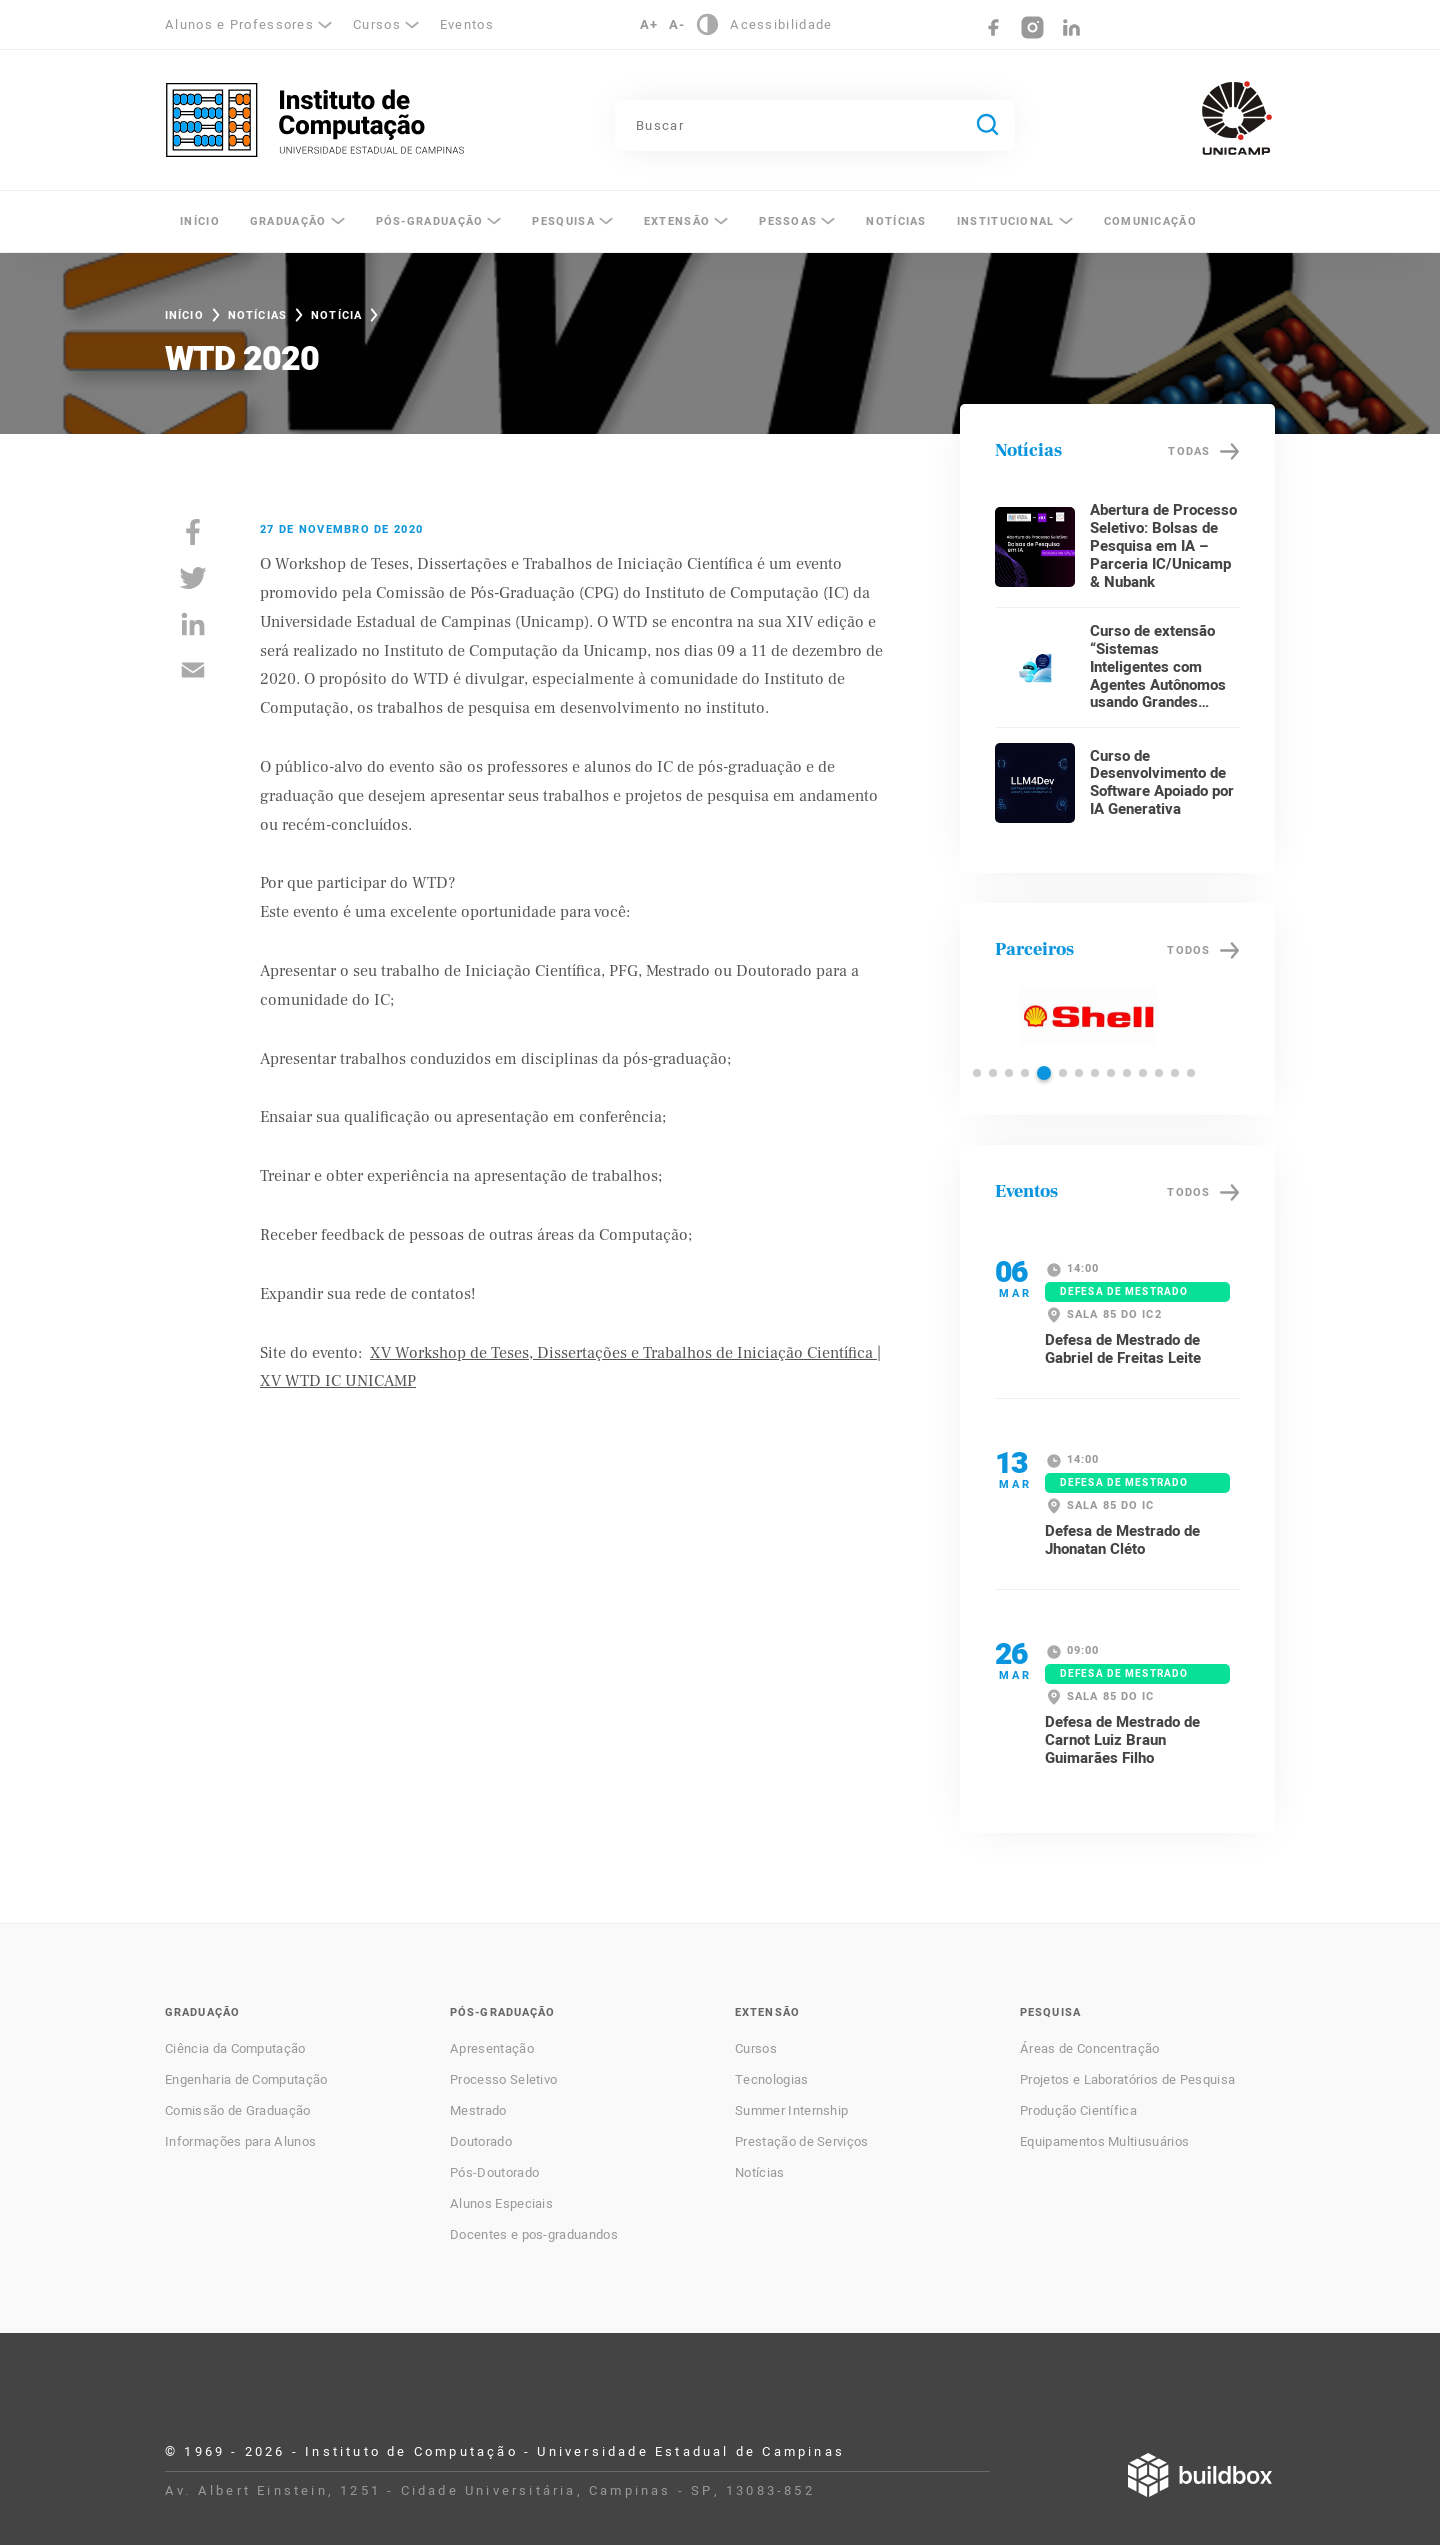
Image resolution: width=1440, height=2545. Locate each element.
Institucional (1006, 221)
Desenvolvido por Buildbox (1200, 2475)
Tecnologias (772, 2080)
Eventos (467, 24)
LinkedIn (1071, 27)
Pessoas (788, 221)
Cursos (377, 24)
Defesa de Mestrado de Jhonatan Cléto (1122, 1540)
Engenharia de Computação (246, 2080)
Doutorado (481, 2142)
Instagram (1032, 27)
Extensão (677, 221)
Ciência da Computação (235, 2049)
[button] (977, 1073)
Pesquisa (563, 221)
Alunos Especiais (501, 2204)
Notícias (896, 221)
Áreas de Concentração (1090, 2049)
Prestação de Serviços (802, 2142)
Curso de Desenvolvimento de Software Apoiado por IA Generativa (1162, 783)
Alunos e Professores (239, 24)
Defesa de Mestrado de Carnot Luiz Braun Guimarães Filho (1122, 1740)
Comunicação (1150, 221)
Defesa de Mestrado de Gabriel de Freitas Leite (1123, 1349)
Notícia (336, 315)
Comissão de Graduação (238, 2111)
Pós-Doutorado (494, 2173)
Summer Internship (791, 2111)
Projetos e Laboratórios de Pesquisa (1127, 2080)
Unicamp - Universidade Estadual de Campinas (1237, 118)
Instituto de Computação (315, 120)
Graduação (288, 221)
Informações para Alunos (240, 2142)
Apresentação (492, 2049)
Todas (1189, 451)
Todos (1188, 950)
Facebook (993, 27)
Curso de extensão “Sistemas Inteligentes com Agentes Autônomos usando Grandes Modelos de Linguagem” (1158, 685)
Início (200, 221)
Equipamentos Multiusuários (1104, 2142)
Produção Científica (1078, 2111)
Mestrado (478, 2111)
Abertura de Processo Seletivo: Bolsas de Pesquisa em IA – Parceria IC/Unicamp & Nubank (1163, 546)
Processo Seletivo (503, 2080)
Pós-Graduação (430, 221)
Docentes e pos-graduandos (534, 2235)
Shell (1087, 1016)
